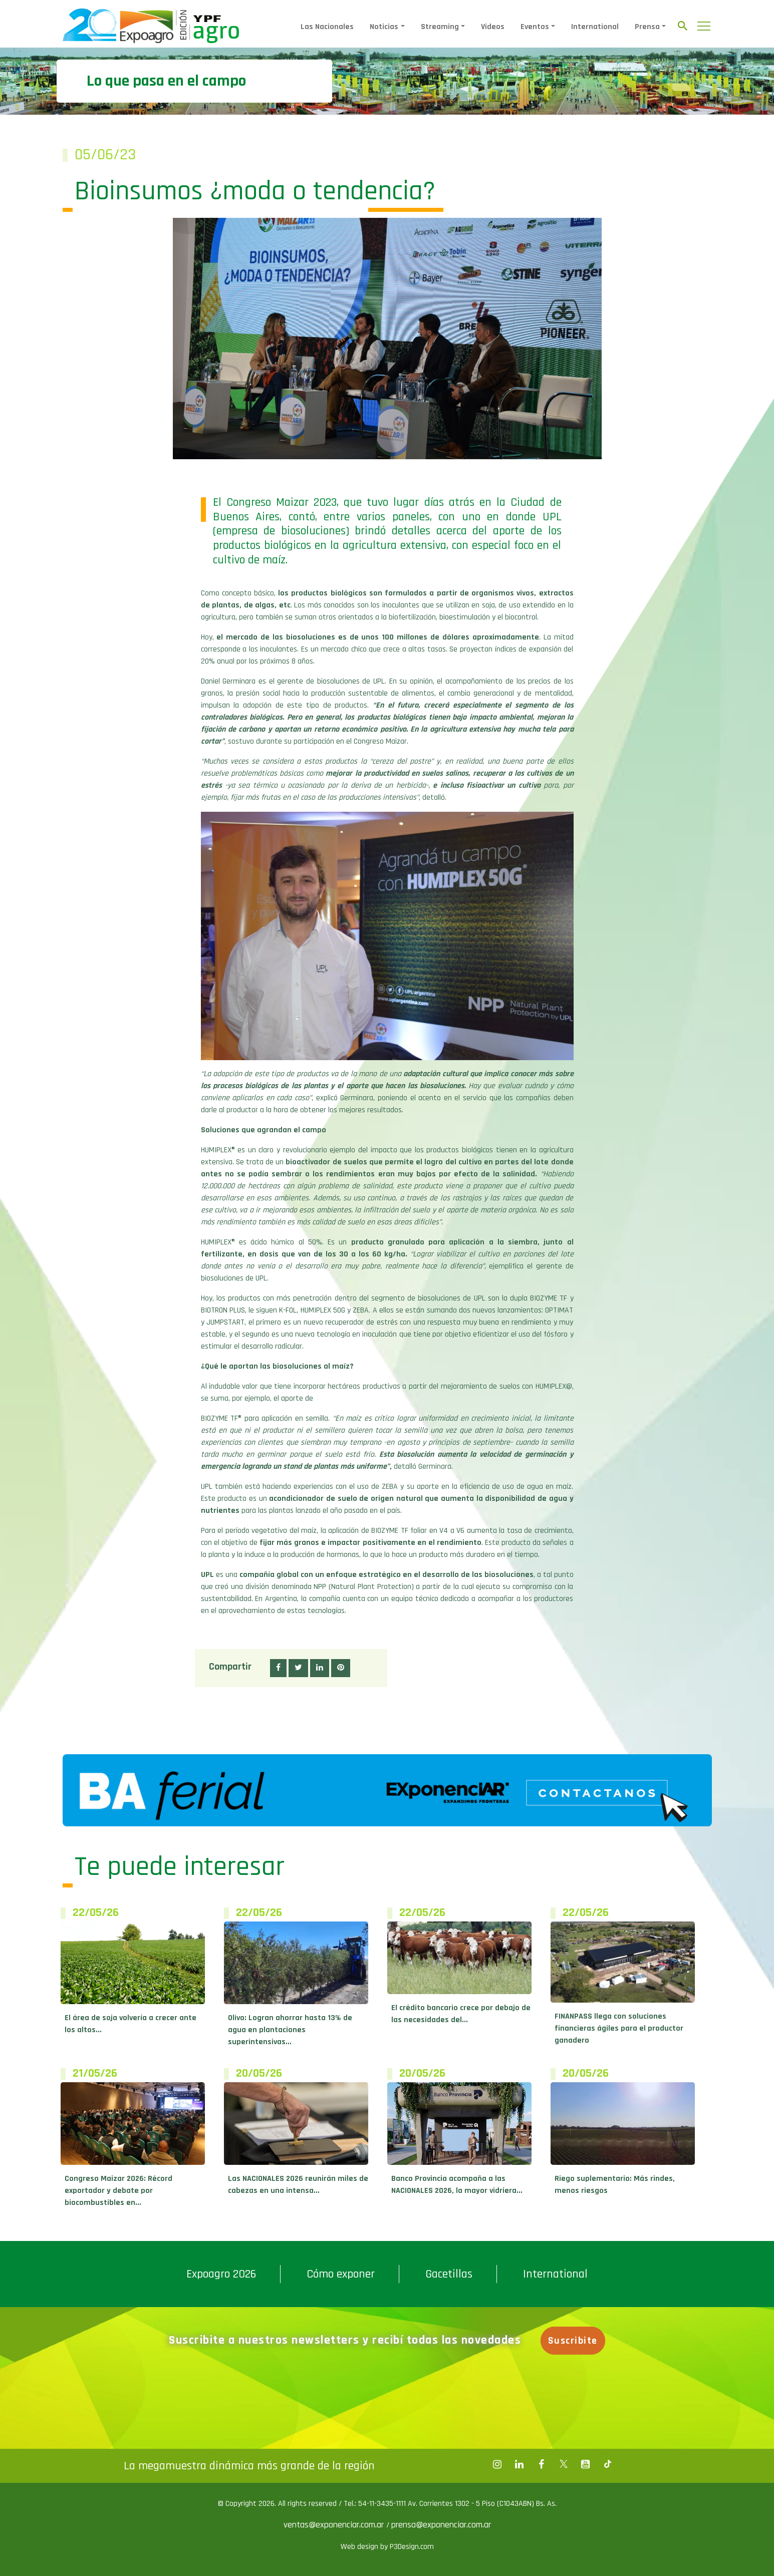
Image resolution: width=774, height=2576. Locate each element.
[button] (278, 1668)
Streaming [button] (440, 27)
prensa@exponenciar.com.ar (441, 2524)
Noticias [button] (384, 27)
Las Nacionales (327, 27)
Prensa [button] (647, 27)
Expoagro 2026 (221, 2274)
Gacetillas (448, 2274)
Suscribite (573, 2340)
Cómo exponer (341, 2274)
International (595, 27)
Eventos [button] (535, 27)
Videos (492, 27)
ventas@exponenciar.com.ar (335, 2524)
